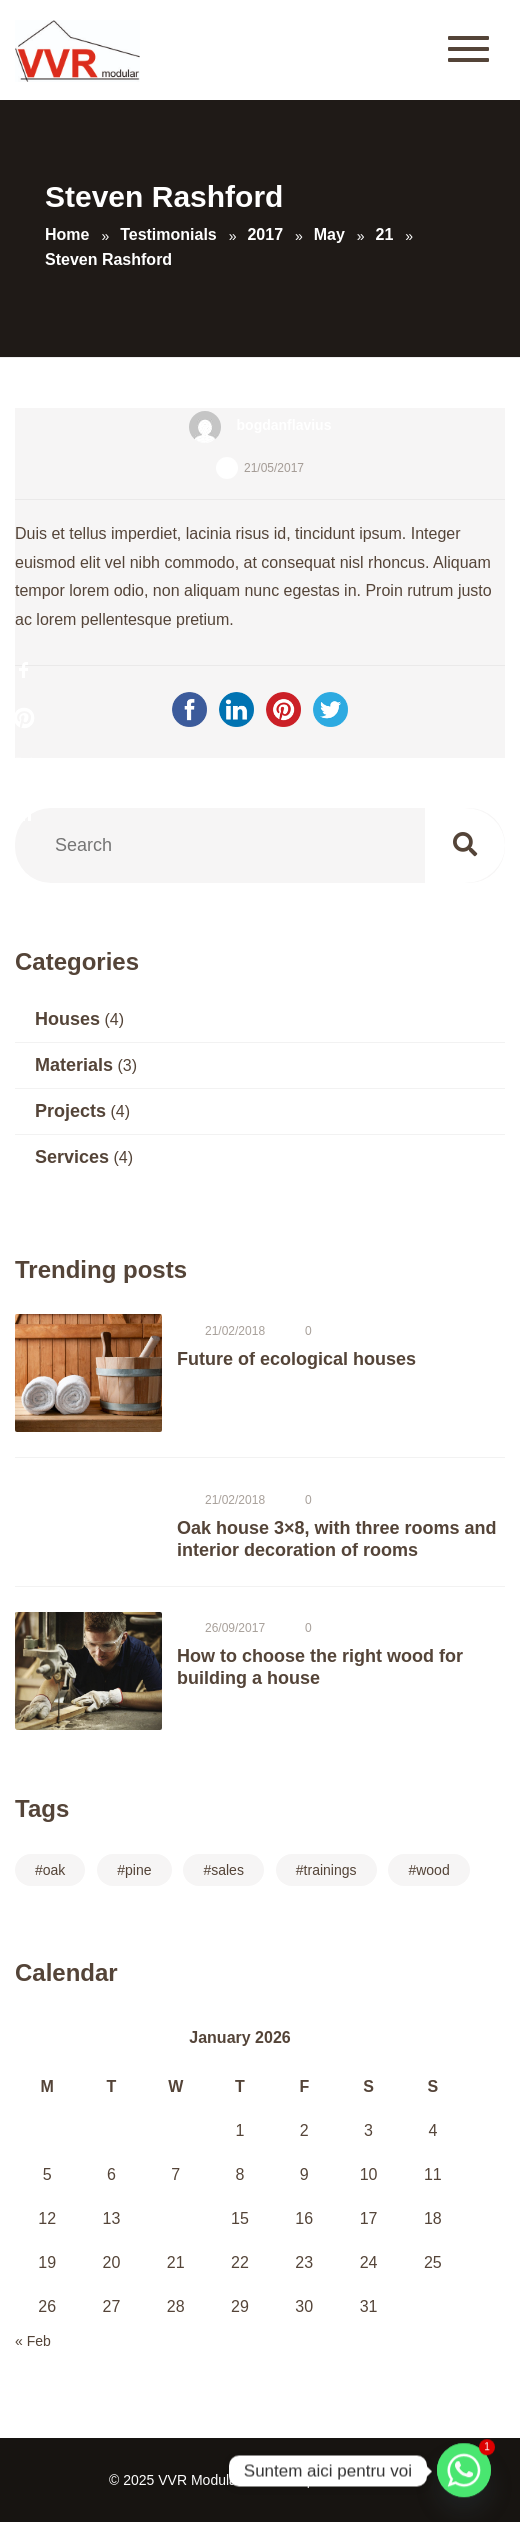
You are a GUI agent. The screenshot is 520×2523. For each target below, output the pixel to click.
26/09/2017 (235, 1628)
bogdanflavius (284, 425)
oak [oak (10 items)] (54, 1870)
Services (72, 1157)
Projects (70, 1111)
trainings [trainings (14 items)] (330, 1870)
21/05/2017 (274, 468)
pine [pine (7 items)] (138, 1870)
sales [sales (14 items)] (227, 1870)
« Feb (33, 2341)
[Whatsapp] (464, 2471)
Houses (67, 1019)
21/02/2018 (235, 1331)
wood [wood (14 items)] (432, 1870)
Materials (74, 1065)
